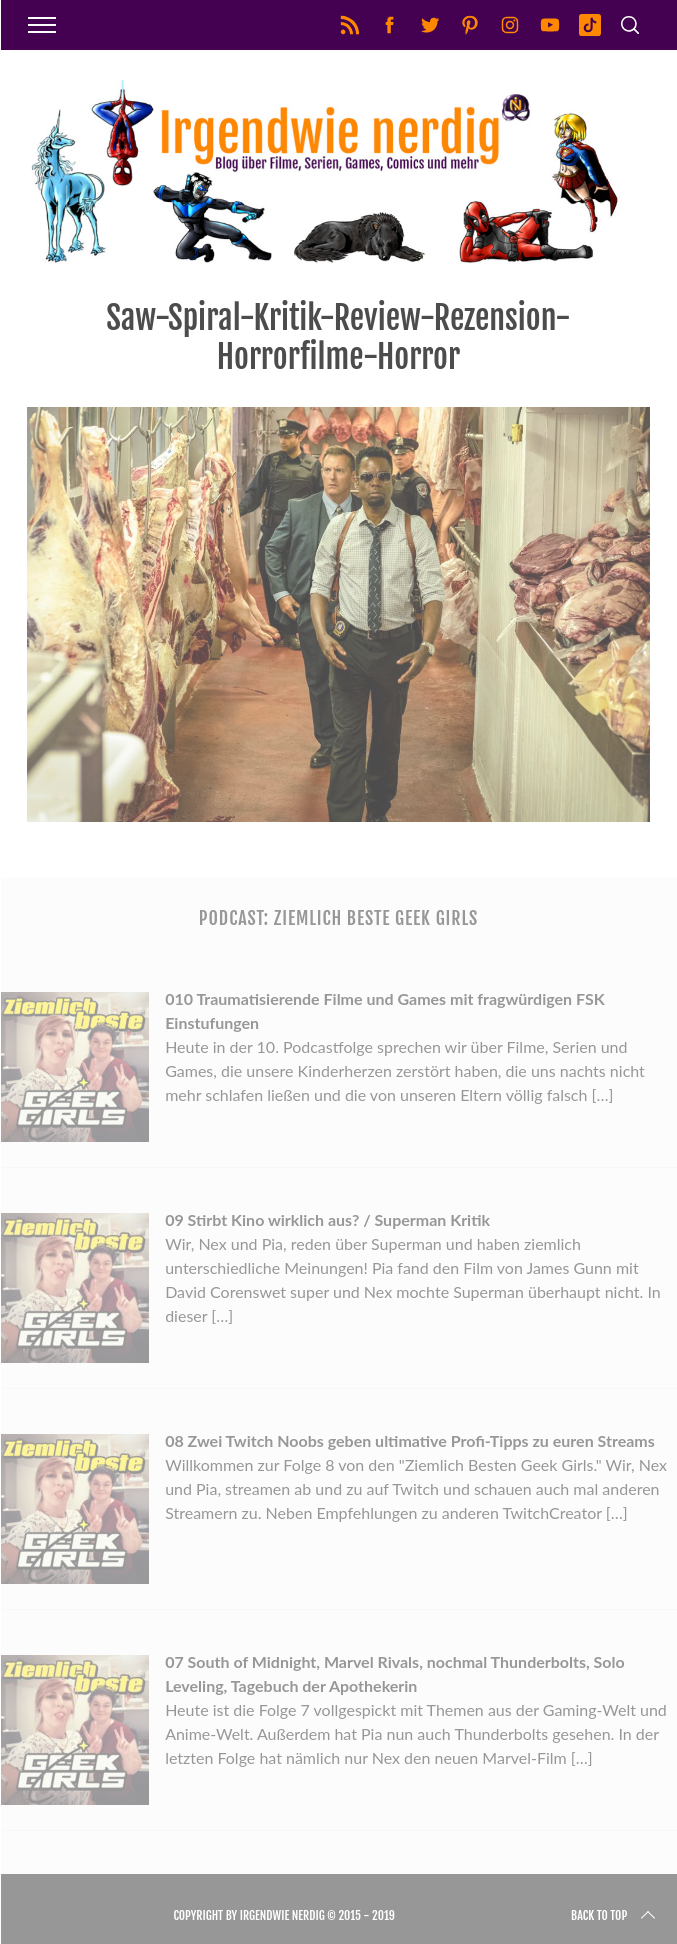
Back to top (615, 1916)
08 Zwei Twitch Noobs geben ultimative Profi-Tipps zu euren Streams (410, 1440)
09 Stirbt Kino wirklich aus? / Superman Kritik (327, 1219)
